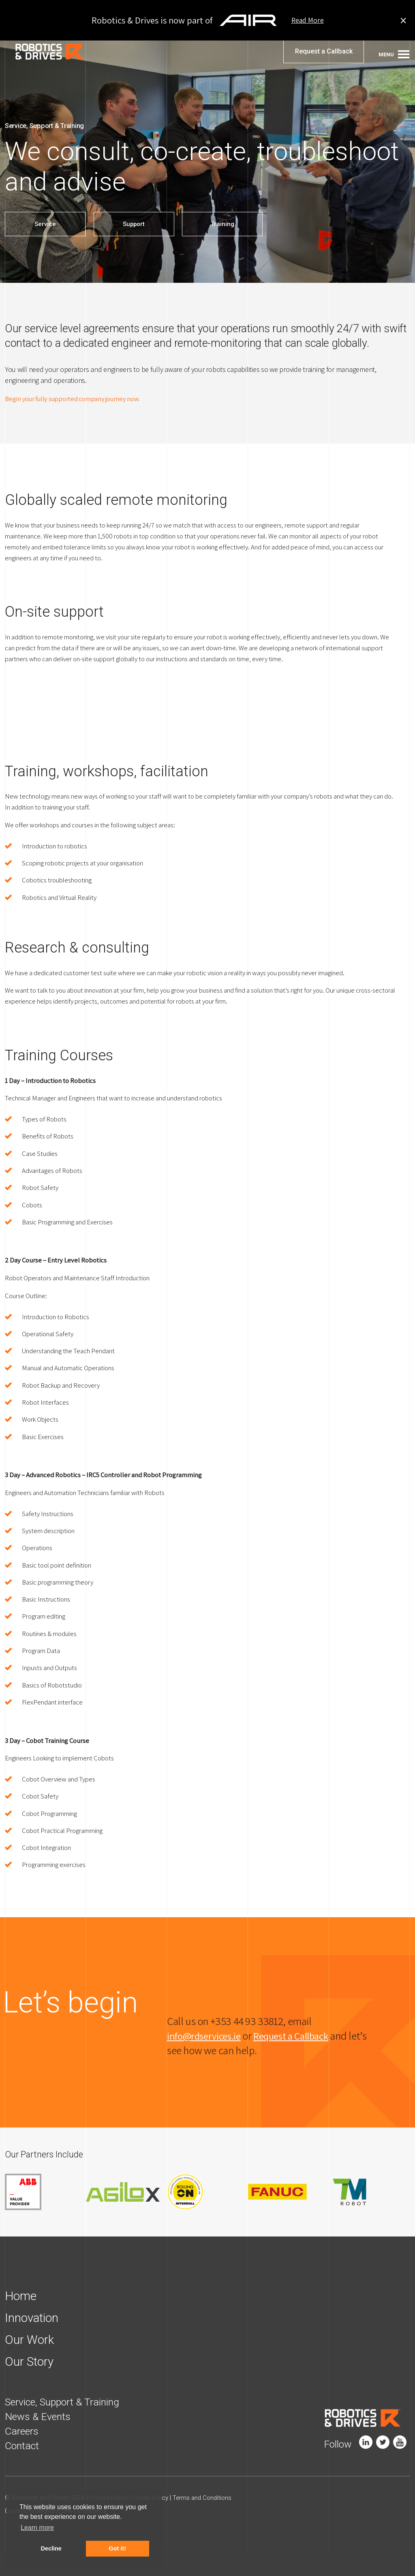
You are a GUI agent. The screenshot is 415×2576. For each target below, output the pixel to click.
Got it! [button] (117, 2548)
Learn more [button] (37, 2527)
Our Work (31, 2365)
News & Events (40, 2441)
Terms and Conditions (209, 2523)
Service (45, 224)
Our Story (31, 2386)
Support (135, 224)
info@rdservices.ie (207, 2060)
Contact (24, 2471)
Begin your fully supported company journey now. (79, 398)
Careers (23, 2456)
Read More (307, 20)
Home (22, 2321)
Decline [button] (51, 2548)
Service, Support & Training (69, 2427)
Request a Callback (324, 57)
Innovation (34, 2343)
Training (224, 224)
